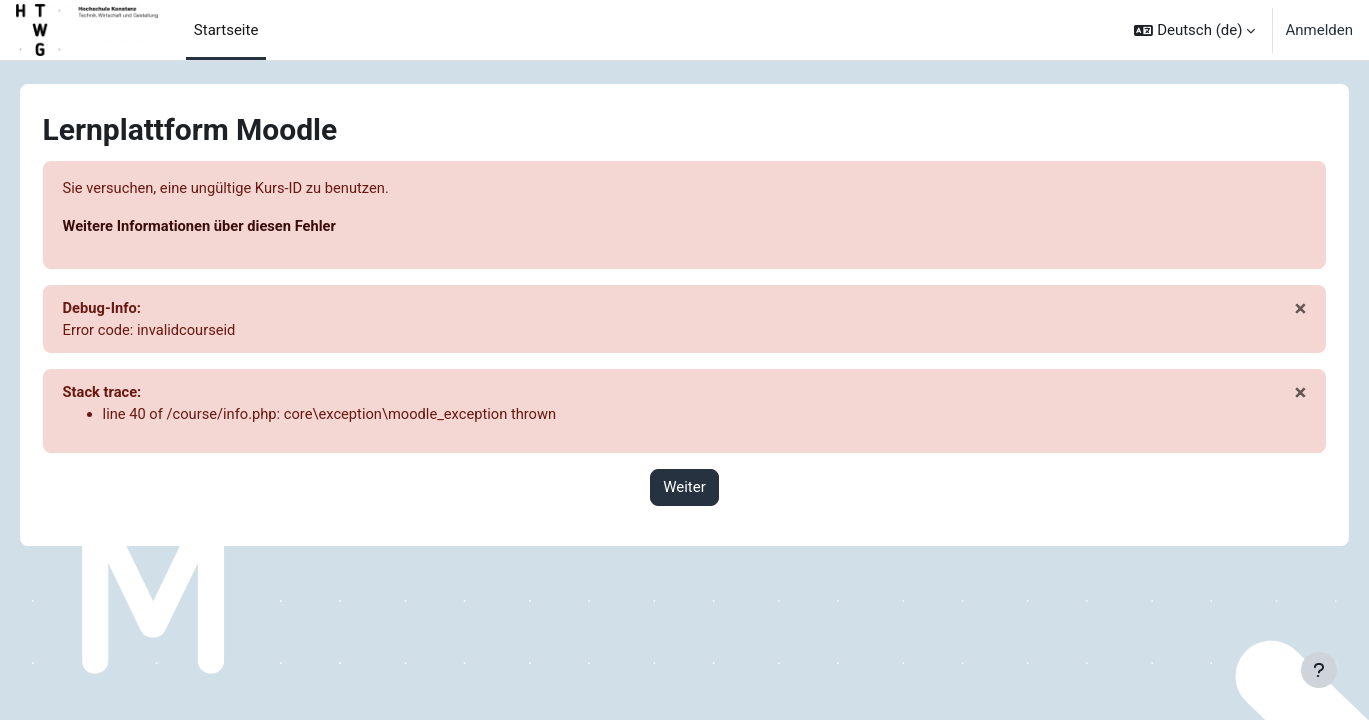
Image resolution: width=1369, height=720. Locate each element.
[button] (1194, 30)
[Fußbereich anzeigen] (1319, 670)
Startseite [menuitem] (226, 30)
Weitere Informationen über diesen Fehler (230, 227)
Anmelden (1319, 30)
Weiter (684, 490)
